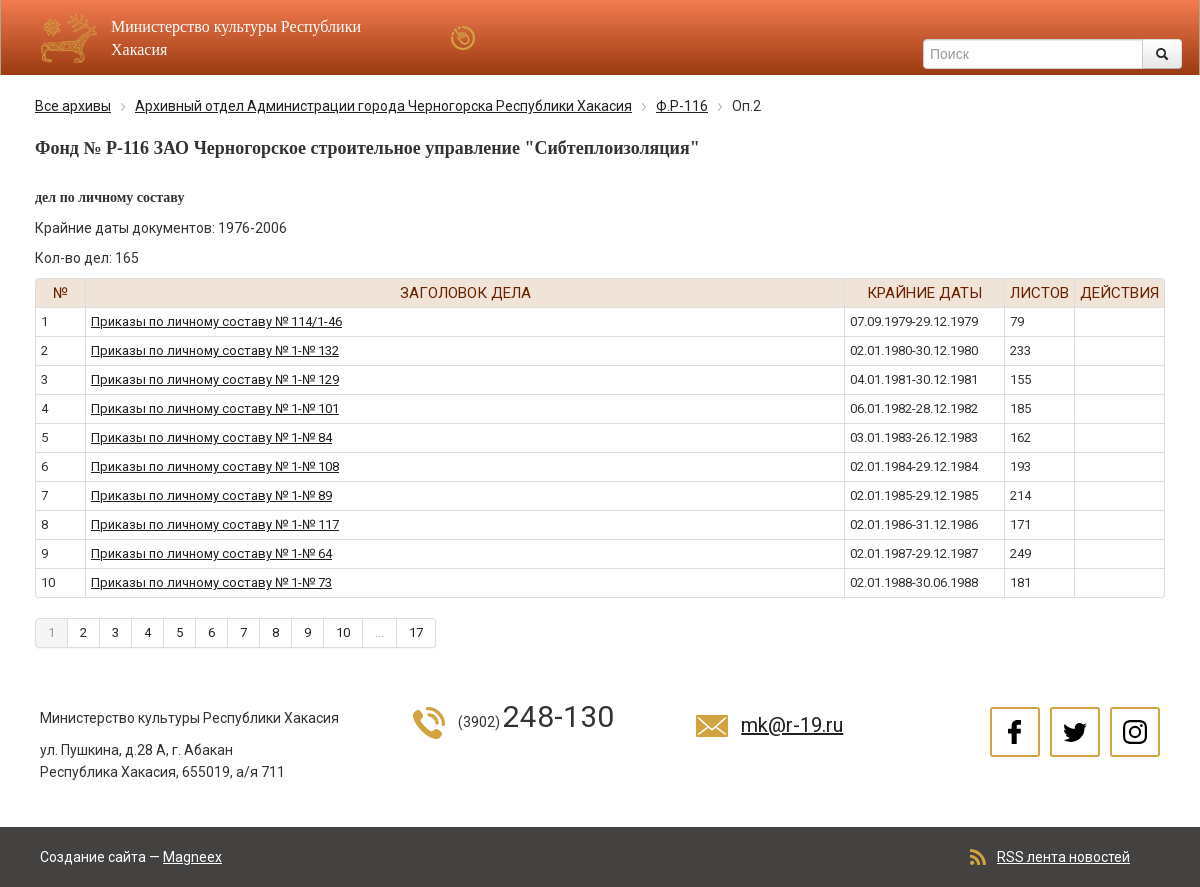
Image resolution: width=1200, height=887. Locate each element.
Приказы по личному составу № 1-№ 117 (215, 524)
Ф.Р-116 (682, 106)
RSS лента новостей (1063, 857)
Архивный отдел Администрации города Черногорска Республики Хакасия (383, 106)
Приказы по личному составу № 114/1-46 (216, 321)
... (379, 632)
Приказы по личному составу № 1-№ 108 (215, 466)
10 (343, 632)
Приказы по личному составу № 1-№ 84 (211, 437)
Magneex (192, 857)
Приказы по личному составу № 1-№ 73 (211, 582)
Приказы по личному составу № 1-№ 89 (211, 495)
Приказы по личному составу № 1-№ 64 (211, 553)
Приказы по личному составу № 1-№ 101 (215, 408)
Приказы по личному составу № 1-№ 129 (215, 379)
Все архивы (73, 106)
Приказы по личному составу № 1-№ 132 (215, 350)
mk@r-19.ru (792, 725)
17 (416, 632)
